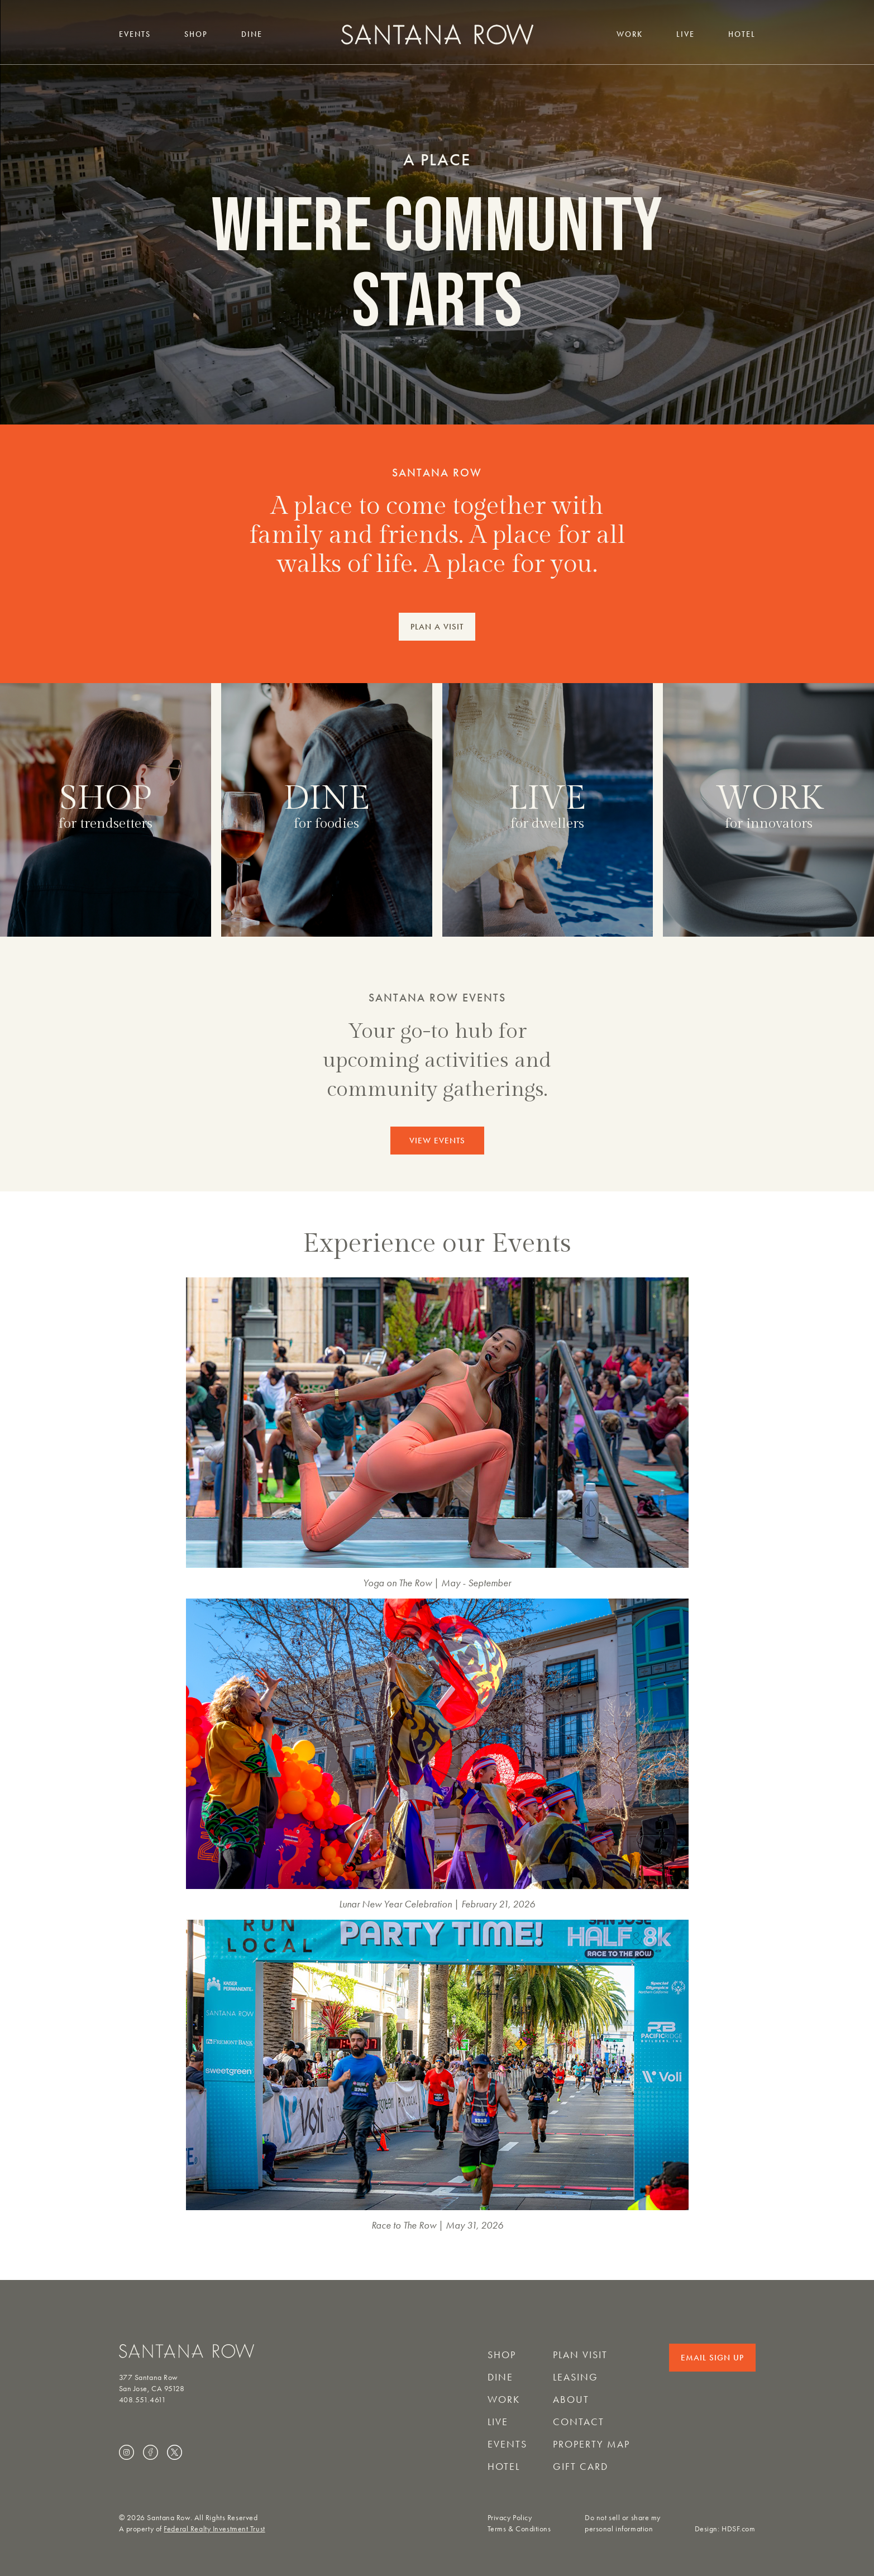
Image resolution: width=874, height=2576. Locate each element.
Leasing (575, 2377)
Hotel (742, 34)
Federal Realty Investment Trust (214, 2529)
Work (630, 34)
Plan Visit (580, 2355)
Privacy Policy (510, 2517)
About (571, 2399)
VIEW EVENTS (437, 1141)
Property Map (591, 2444)
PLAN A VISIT (437, 627)
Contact (578, 2422)
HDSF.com (738, 2529)
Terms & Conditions (519, 2529)
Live (685, 34)
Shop (196, 34)
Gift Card (580, 2466)
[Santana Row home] (437, 34)
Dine (251, 34)
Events (135, 34)
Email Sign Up (712, 2358)
